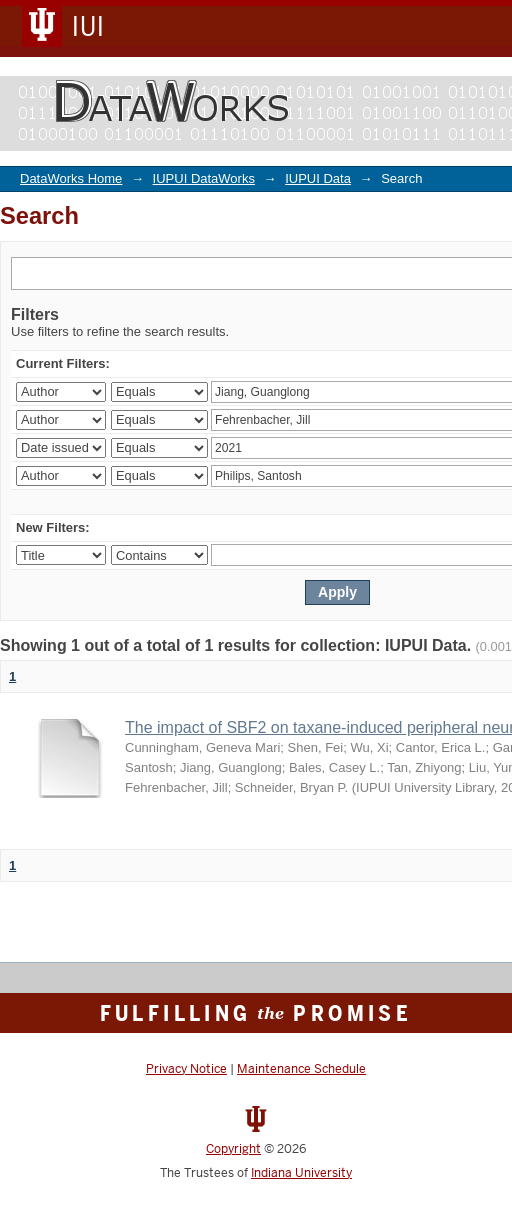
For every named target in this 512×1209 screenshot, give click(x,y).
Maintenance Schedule (301, 1069)
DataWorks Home (71, 178)
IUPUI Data (318, 178)
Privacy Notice (186, 1069)
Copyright (233, 1149)
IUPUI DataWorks (204, 178)
